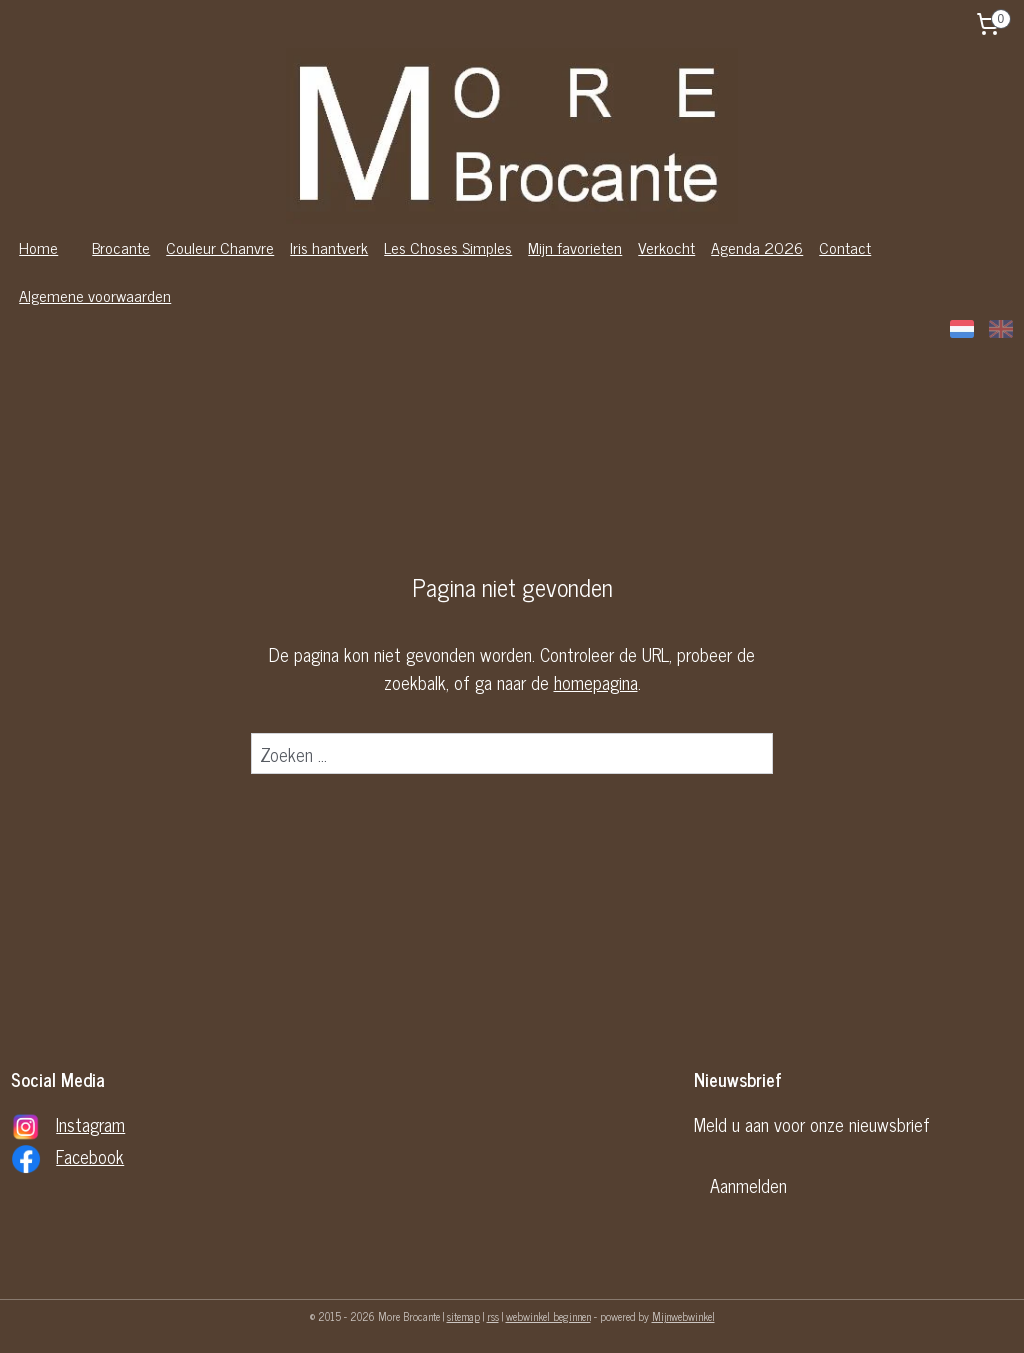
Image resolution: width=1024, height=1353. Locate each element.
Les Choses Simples (448, 247)
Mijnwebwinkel (683, 1316)
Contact (845, 247)
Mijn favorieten (575, 247)
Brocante (121, 247)
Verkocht (666, 247)
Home (38, 247)
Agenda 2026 (757, 247)
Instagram (90, 1124)
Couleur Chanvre (220, 247)
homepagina (596, 682)
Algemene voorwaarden (95, 295)
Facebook (90, 1156)
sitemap (463, 1316)
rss (493, 1316)
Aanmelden (748, 1185)
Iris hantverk (329, 247)
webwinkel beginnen (548, 1316)
